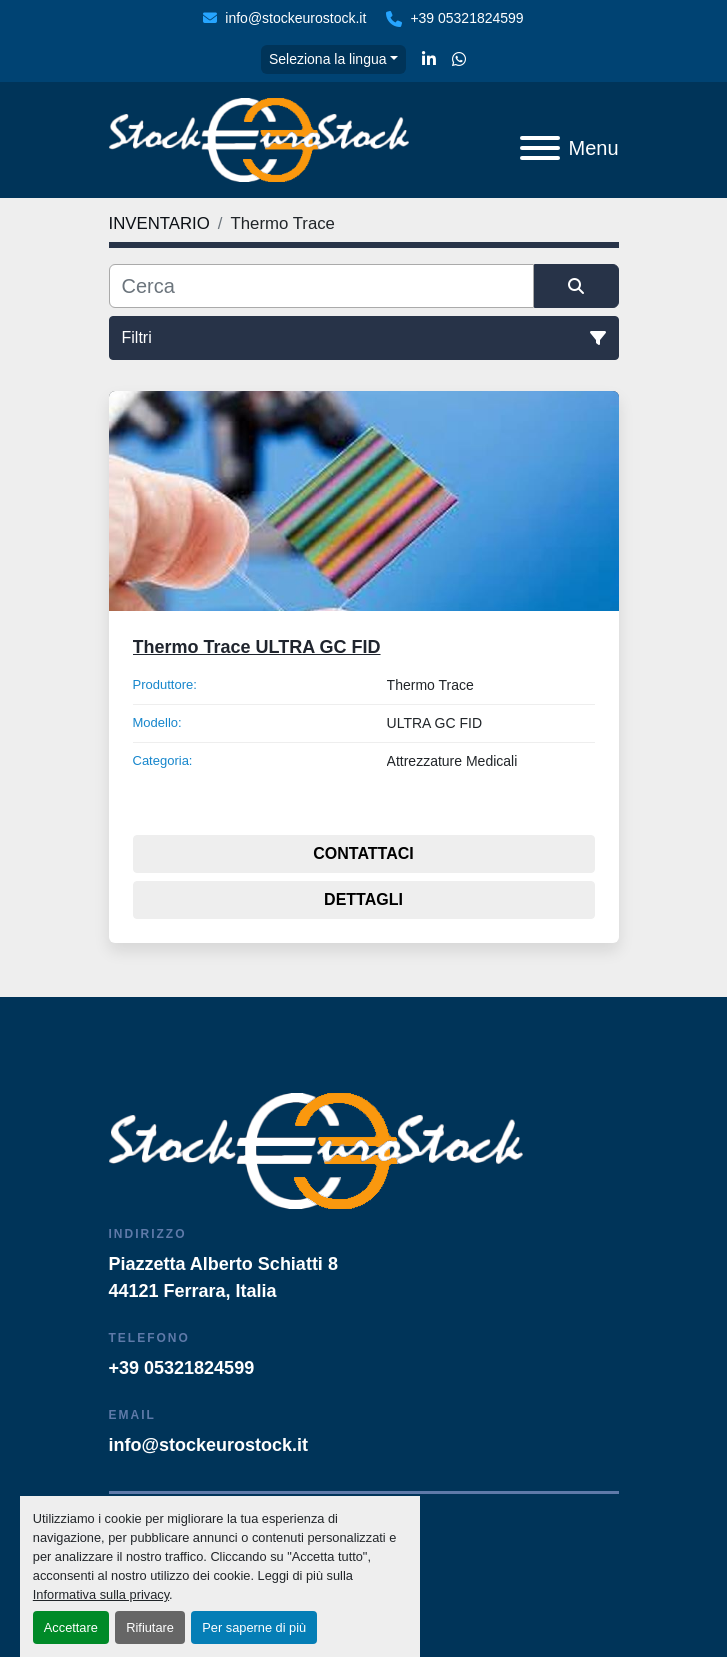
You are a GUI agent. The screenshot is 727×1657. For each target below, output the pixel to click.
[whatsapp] (459, 60)
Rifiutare (150, 1627)
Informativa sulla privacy (101, 1594)
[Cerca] (321, 286)
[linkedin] (429, 60)
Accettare (71, 1627)
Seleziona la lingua (328, 59)
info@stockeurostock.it (295, 18)
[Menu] (540, 148)
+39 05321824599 (466, 18)
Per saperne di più (254, 1627)
